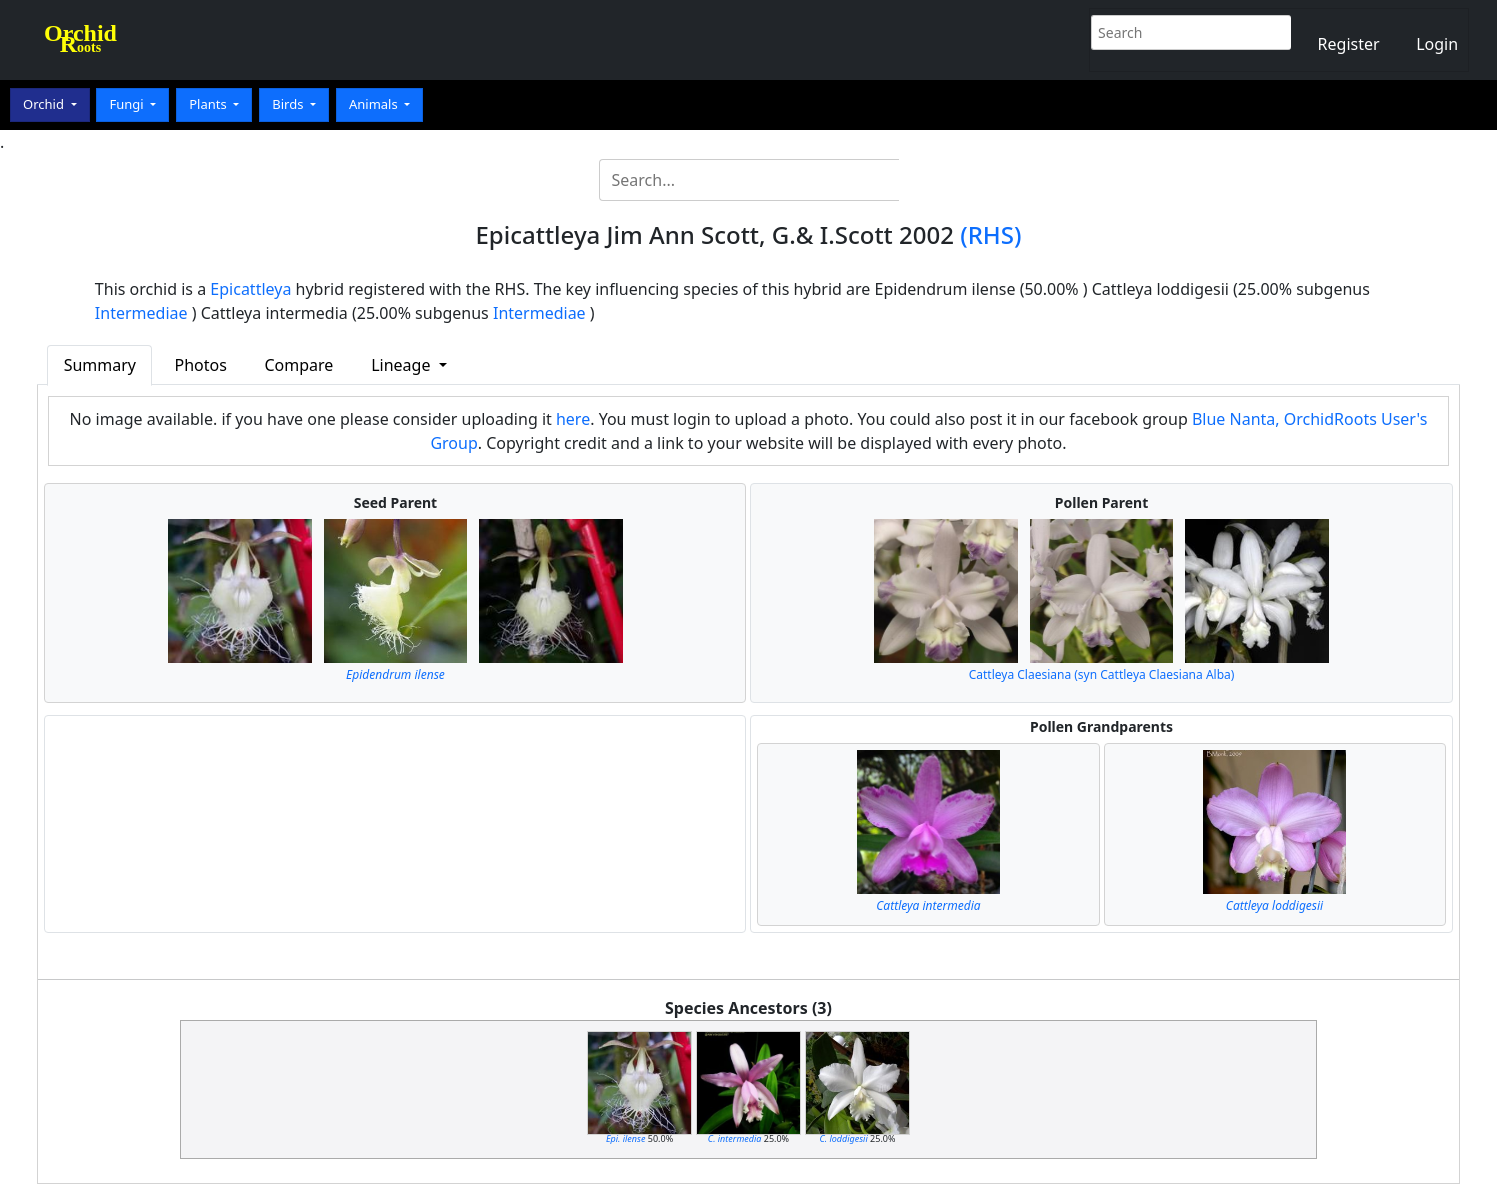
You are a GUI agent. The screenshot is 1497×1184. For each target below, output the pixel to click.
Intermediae (141, 313)
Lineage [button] (402, 365)
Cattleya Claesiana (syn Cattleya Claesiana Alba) (1102, 674)
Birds (289, 104)
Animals (375, 104)
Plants (209, 104)
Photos (201, 365)
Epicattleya (250, 289)
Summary (100, 365)
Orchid (45, 104)
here (573, 419)
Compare (298, 365)
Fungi (128, 104)
